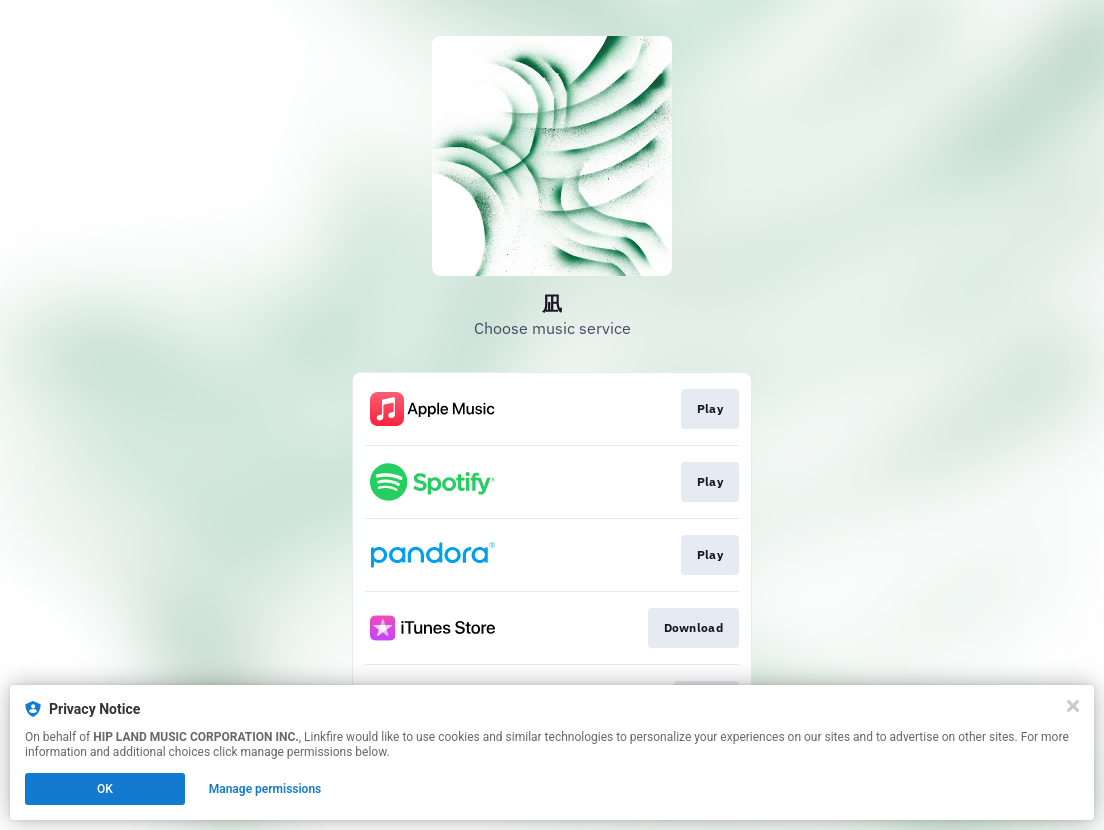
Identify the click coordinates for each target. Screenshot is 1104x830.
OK (105, 789)
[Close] (1073, 706)
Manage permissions (265, 789)
